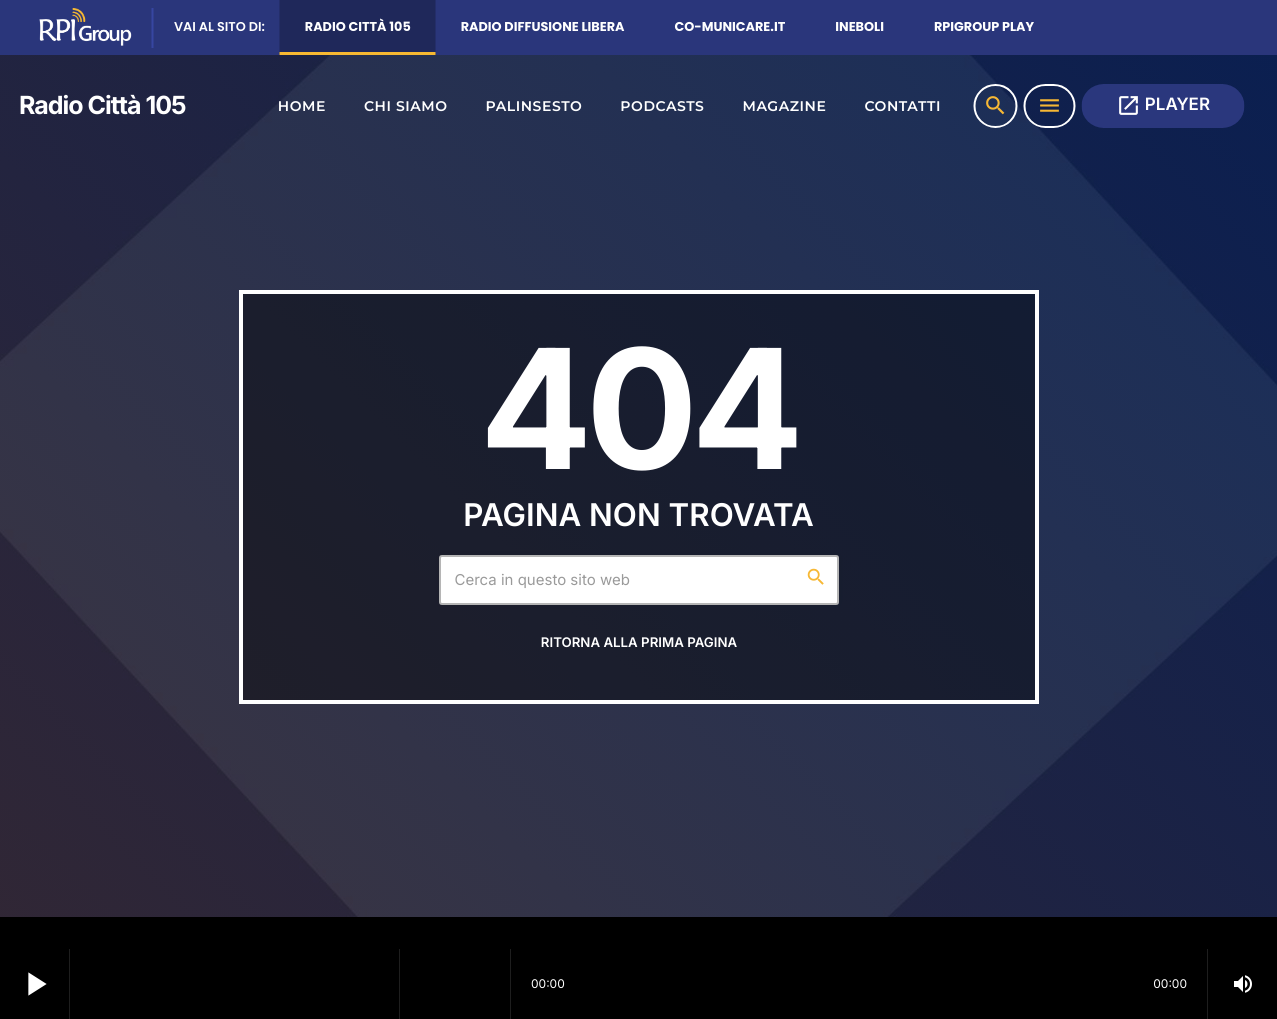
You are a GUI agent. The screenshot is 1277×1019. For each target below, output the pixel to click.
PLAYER (1163, 105)
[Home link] (95, 106)
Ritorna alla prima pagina (639, 643)
